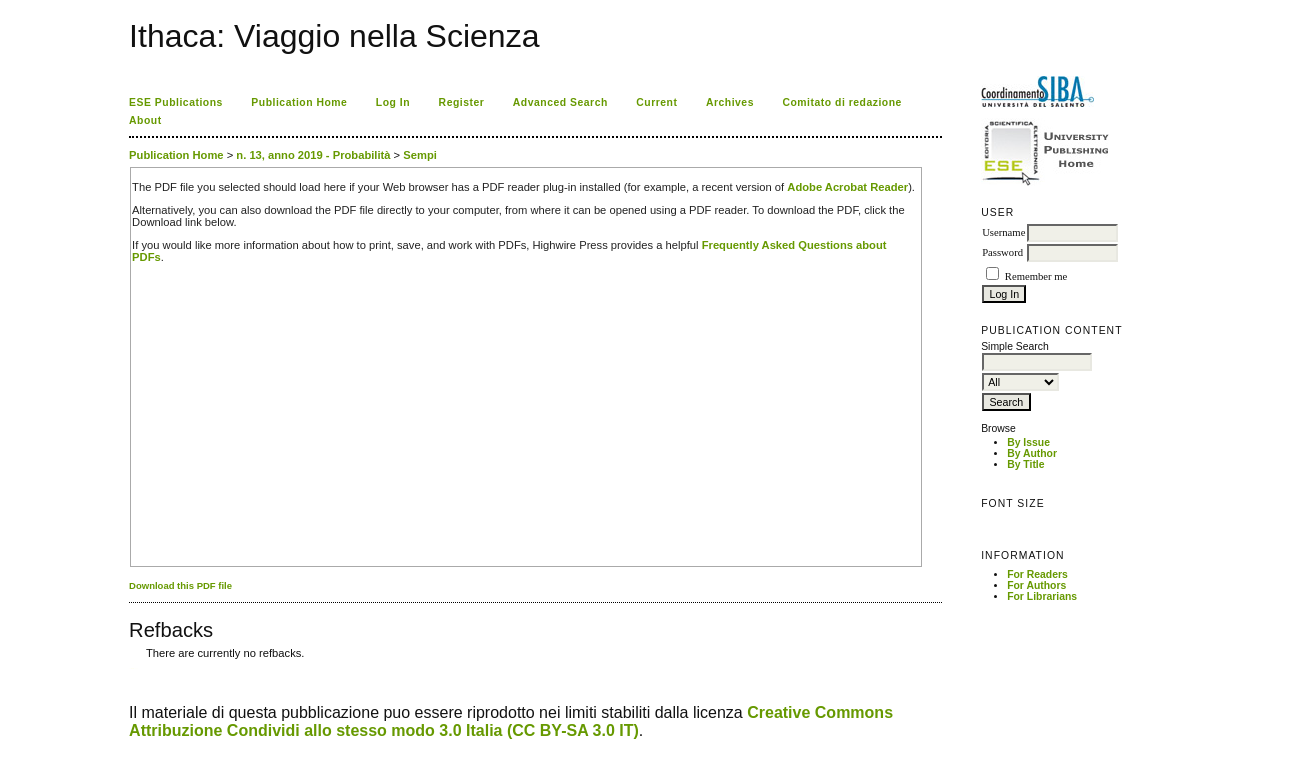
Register (462, 102)
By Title (1025, 464)
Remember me (1036, 276)
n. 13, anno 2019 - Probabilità (313, 155)
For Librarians (1042, 596)
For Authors (1036, 585)
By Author (1032, 453)
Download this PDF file (180, 585)
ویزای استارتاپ (134, 668)
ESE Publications (176, 102)
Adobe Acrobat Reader (847, 187)
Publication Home (299, 102)
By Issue (1028, 442)
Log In (393, 102)
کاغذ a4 (130, 668)
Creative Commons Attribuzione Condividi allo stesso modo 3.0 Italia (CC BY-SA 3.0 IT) (511, 721)
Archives (730, 102)
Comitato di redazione (841, 102)
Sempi (420, 155)
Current (656, 102)
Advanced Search (560, 102)
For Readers (1037, 574)
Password (1002, 252)
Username (1003, 232)
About (145, 120)
